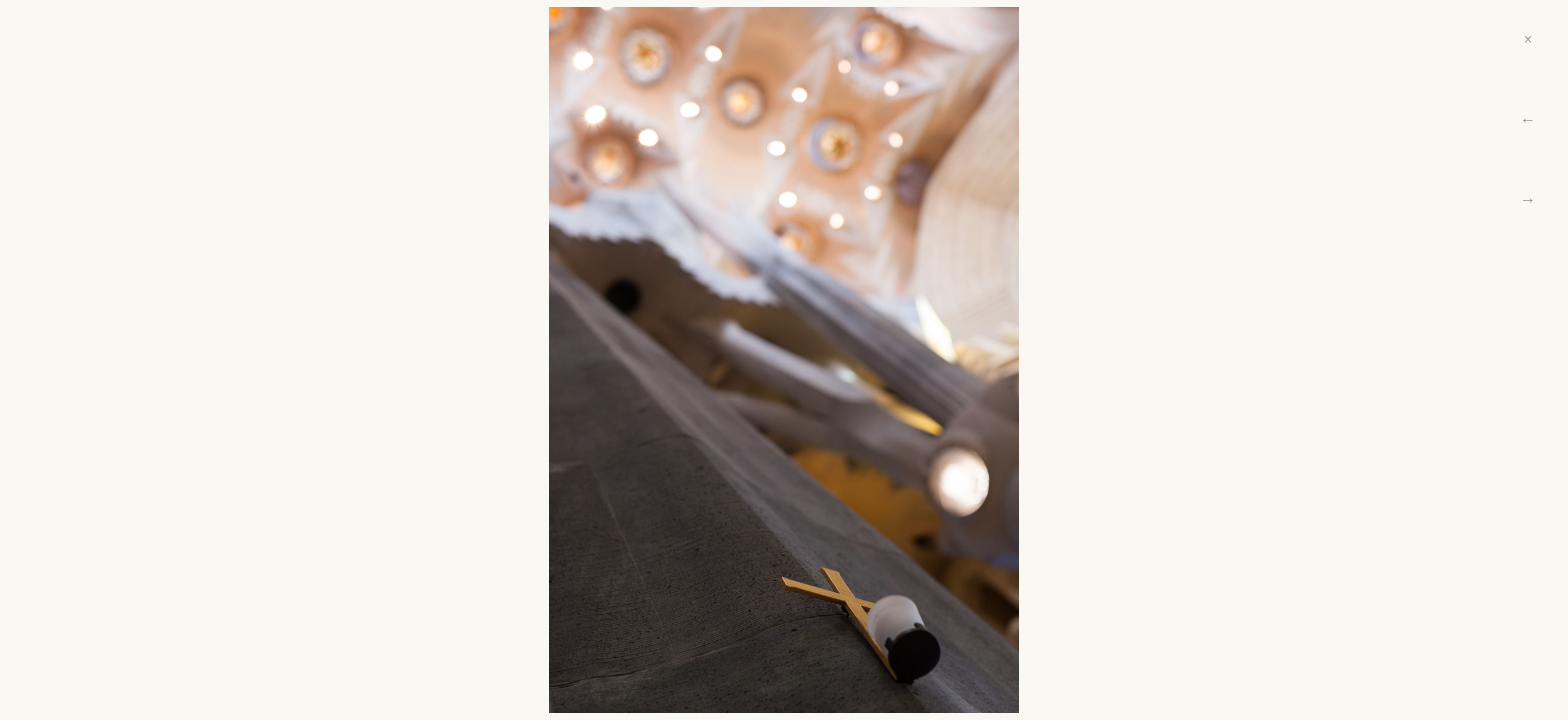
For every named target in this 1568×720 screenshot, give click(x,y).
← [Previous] (1528, 119)
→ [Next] (1528, 199)
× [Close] (1527, 39)
